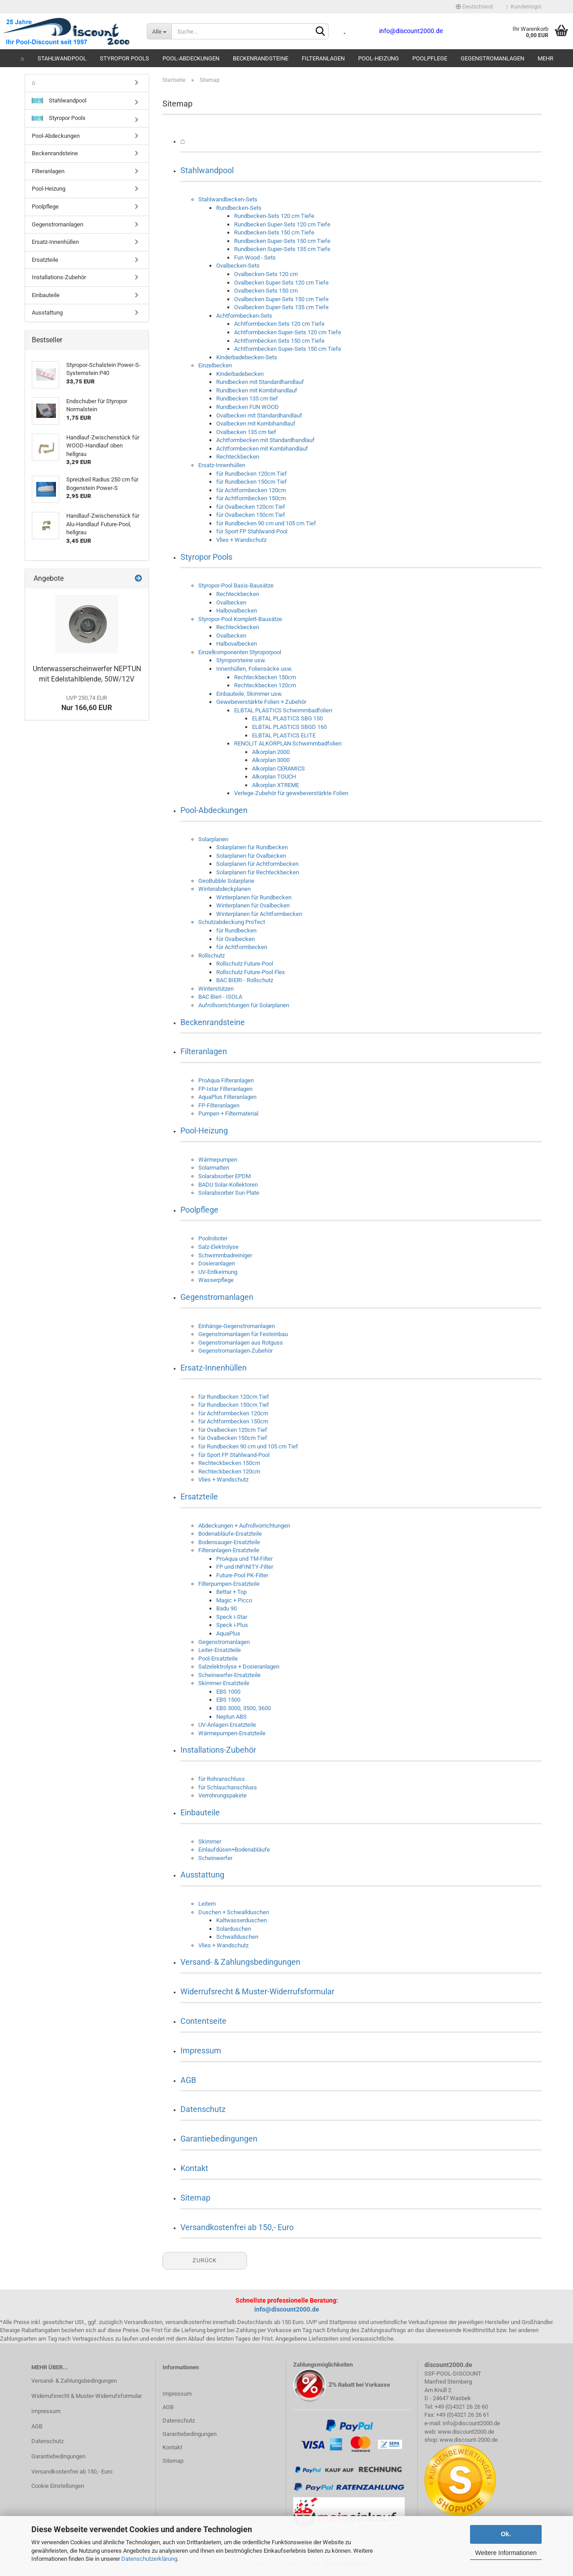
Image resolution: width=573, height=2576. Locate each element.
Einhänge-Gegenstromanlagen (236, 1326)
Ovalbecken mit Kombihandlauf (255, 423)
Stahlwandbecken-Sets (227, 199)
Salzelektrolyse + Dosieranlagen (238, 1666)
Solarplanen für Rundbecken (252, 847)
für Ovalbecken (235, 939)
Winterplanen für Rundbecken (253, 897)
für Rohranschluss (221, 1779)
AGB (188, 2080)
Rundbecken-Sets (238, 207)
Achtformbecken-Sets (244, 315)
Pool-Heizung (378, 58)
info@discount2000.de (286, 2309)
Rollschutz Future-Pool (244, 963)
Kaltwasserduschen (241, 1920)
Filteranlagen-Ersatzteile (228, 1550)
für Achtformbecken (241, 947)
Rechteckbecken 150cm (265, 677)
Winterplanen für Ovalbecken (253, 905)
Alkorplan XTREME (275, 785)
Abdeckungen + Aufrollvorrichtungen (244, 1525)
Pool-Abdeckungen (190, 58)
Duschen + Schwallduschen (233, 1912)
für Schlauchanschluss (227, 1787)
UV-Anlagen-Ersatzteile (227, 1724)
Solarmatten (213, 1167)
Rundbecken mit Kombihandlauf (256, 390)
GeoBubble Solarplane (226, 880)
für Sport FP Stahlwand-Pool (251, 531)
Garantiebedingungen (218, 2138)
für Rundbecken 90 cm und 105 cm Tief (266, 523)
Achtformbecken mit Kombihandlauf (262, 448)
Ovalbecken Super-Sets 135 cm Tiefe (281, 307)
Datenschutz (203, 2109)
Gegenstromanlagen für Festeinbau (243, 1334)
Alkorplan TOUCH (274, 776)
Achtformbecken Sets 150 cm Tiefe (279, 340)
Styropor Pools (124, 58)
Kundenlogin (524, 7)
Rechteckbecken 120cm (265, 685)
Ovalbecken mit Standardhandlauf (259, 415)
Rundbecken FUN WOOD (247, 407)
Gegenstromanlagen (492, 58)
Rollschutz (211, 955)
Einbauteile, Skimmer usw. (249, 693)
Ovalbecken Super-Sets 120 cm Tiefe (281, 282)
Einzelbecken (215, 365)
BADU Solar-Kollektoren (228, 1184)
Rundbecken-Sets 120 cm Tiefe (274, 216)
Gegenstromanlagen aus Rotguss (240, 1342)
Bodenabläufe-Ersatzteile (230, 1533)
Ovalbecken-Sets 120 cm (266, 274)
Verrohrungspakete (222, 1795)
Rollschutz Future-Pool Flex (250, 972)
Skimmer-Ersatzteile (223, 1683)
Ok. (506, 2534)
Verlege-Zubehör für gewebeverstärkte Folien (291, 793)
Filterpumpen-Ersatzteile (229, 1583)
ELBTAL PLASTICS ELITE (284, 735)
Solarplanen (213, 839)
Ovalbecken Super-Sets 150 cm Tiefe (281, 299)
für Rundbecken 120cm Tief (251, 473)
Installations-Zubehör (218, 1749)
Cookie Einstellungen (57, 2485)
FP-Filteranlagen (218, 1105)
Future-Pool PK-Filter (242, 1575)
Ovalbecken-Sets (238, 265)
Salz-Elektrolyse (218, 1246)
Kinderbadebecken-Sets (246, 357)
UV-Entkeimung (217, 1272)
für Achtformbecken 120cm (251, 490)
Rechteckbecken (237, 456)
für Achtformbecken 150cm (251, 498)
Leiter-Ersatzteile (219, 1650)
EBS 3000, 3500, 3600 (243, 1708)
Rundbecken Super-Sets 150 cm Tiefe (282, 241)
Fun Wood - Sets (255, 257)
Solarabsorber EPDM (224, 1176)
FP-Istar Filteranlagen (225, 1089)
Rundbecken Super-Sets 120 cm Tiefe (282, 224)
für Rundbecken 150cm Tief (251, 481)
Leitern (207, 1903)
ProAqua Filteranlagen (226, 1080)
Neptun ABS (231, 1716)
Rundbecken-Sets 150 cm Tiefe (274, 232)
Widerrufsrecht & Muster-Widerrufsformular (257, 1991)
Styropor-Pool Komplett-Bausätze (240, 619)
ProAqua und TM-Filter (244, 1558)
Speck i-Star (231, 1617)
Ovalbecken (231, 602)
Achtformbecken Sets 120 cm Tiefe (279, 323)
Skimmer (209, 1841)
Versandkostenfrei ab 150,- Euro (237, 2227)
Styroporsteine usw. (241, 660)
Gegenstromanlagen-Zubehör (235, 1350)
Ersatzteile (199, 1496)
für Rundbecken (236, 930)
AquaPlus (228, 1633)
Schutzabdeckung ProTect (231, 922)
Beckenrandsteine (260, 58)
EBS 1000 (228, 1691)
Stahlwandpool (62, 58)
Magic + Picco (234, 1600)
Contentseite (203, 2021)
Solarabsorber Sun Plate (228, 1192)
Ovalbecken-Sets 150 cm (266, 290)
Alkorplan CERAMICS (278, 768)
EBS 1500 (228, 1699)
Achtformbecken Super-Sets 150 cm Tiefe (287, 348)
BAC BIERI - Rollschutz (244, 980)
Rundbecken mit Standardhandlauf (260, 382)
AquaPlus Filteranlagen (227, 1097)
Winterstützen (216, 988)
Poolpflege (429, 58)
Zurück (204, 2260)
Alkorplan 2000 (271, 752)
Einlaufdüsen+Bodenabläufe (234, 1849)
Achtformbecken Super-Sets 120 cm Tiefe (287, 332)
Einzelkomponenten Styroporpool (239, 652)
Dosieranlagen (216, 1263)
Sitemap (195, 2197)
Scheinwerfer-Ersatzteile (229, 1675)
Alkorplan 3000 (271, 760)
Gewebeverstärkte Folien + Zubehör (261, 701)
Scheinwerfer (215, 1858)
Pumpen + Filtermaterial (228, 1113)
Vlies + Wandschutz (241, 539)
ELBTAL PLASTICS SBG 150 (287, 718)
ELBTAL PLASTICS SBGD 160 (289, 727)
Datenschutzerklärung (149, 2558)
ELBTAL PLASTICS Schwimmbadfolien (283, 710)
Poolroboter (212, 1238)
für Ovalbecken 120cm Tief (250, 506)
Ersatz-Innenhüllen (221, 465)
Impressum (200, 2050)
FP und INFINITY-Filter (244, 1566)
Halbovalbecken (236, 610)
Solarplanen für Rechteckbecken (257, 872)
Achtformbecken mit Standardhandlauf (265, 440)
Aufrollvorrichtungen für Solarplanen (243, 1005)
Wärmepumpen (217, 1159)
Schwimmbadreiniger (225, 1255)
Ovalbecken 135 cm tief (246, 432)
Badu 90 (226, 1608)
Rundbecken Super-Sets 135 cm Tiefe (282, 249)
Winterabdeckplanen (224, 889)
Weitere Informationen (505, 2552)
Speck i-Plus (232, 1625)
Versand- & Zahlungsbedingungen (240, 1962)
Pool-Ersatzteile (218, 1658)
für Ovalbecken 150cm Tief (250, 514)
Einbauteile (200, 1812)
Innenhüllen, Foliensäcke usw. (254, 668)
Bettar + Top (231, 1591)
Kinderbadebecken (240, 373)
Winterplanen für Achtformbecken (259, 914)
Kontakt (194, 2168)
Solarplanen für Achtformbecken (257, 863)
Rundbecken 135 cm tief (247, 398)
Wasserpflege (216, 1280)
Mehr (545, 58)
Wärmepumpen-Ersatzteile (231, 1733)
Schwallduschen (237, 1936)
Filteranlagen (323, 58)
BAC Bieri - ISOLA (220, 996)
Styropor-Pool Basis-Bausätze (236, 585)
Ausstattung (202, 1874)
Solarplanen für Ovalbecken (251, 855)
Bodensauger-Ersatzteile (229, 1542)
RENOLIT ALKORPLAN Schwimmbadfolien (288, 743)
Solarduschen (233, 1928)
